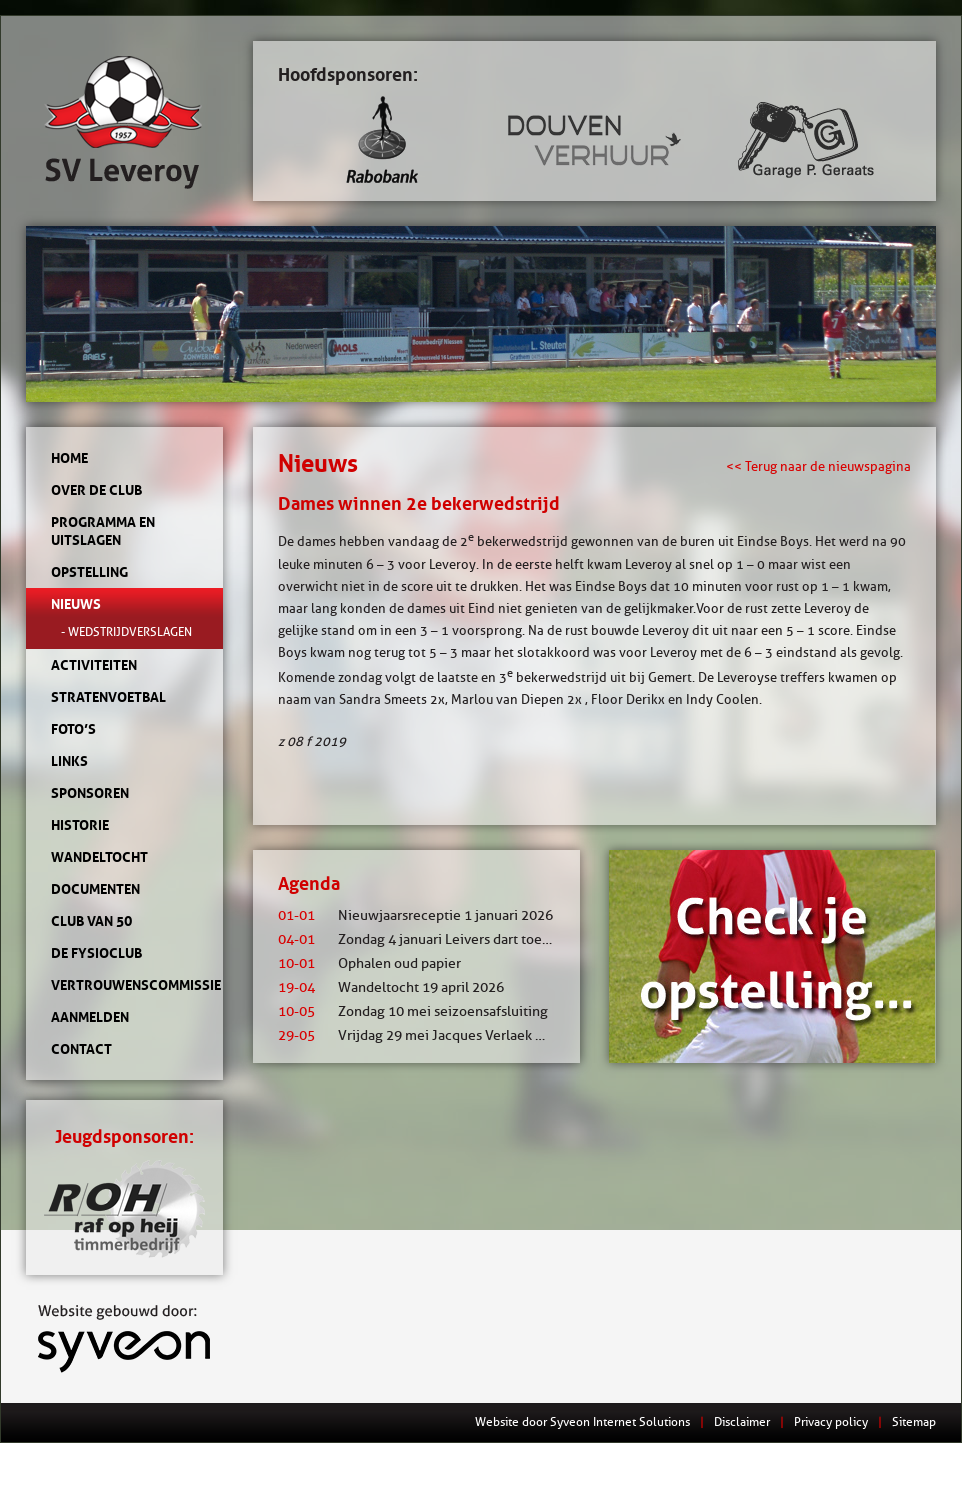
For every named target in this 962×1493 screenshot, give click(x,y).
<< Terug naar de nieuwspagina (818, 466)
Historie (80, 825)
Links (69, 761)
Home (69, 458)
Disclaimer (742, 1421)
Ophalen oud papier (369, 963)
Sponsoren (90, 793)
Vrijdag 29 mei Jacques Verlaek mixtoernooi (445, 1035)
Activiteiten (94, 665)
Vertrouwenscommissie (124, 985)
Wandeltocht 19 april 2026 (391, 987)
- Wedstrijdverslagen (126, 631)
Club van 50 (91, 921)
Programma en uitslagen (103, 531)
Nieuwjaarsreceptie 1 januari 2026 (415, 915)
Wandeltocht (99, 857)
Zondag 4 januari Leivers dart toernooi (426, 939)
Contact (81, 1049)
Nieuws (76, 604)
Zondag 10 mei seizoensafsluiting (413, 1011)
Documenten (95, 889)
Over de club (96, 490)
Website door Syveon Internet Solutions (582, 1421)
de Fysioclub (96, 953)
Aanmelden (90, 1017)
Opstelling (89, 572)
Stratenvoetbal (108, 697)
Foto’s (73, 729)
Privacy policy (831, 1421)
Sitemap (914, 1421)
